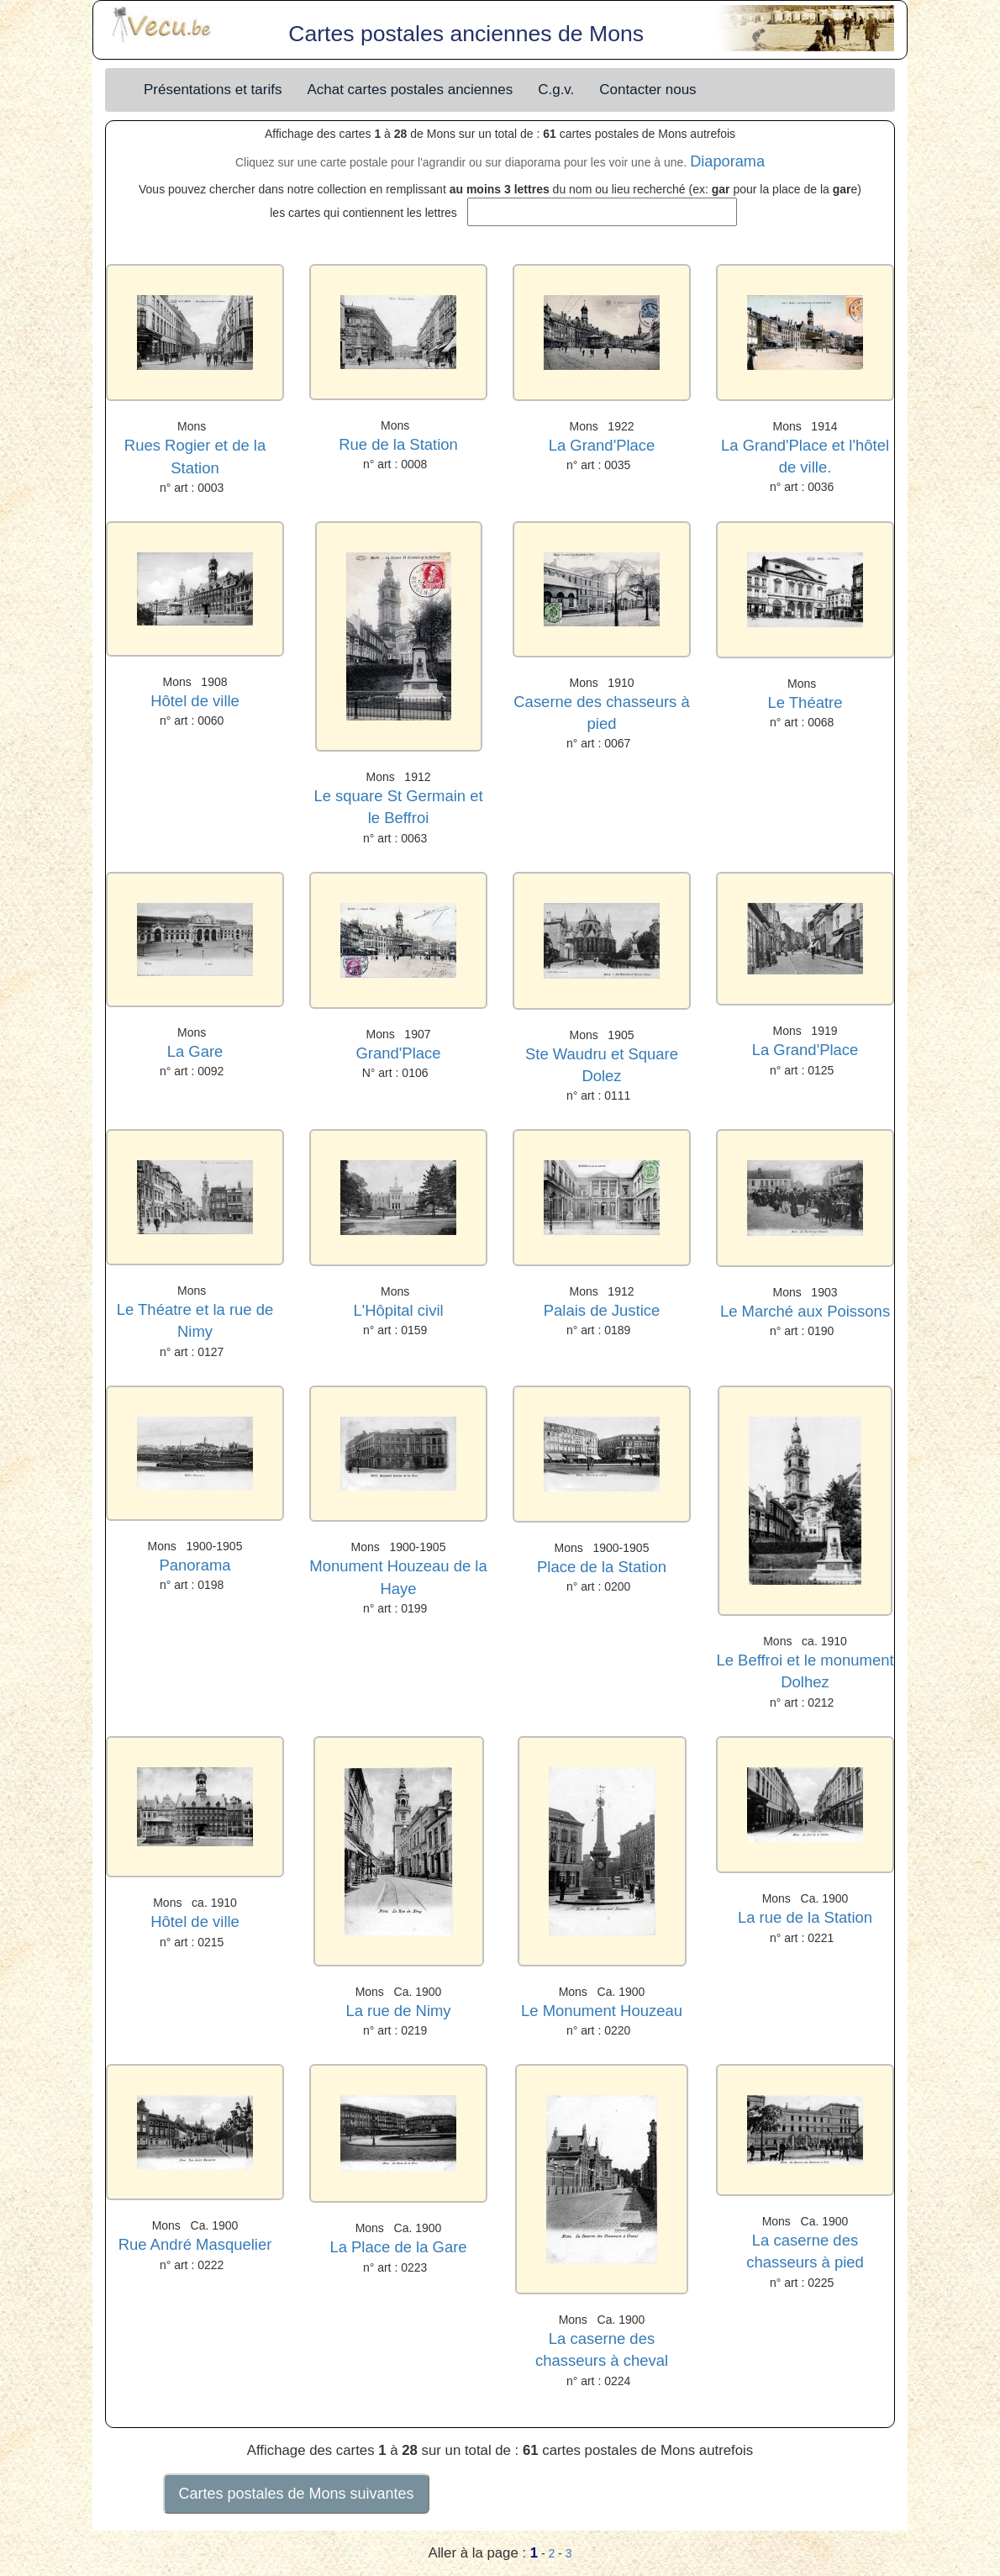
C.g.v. (556, 90)
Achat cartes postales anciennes (410, 90)
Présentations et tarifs (213, 90)
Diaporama (727, 161)
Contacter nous (647, 90)
